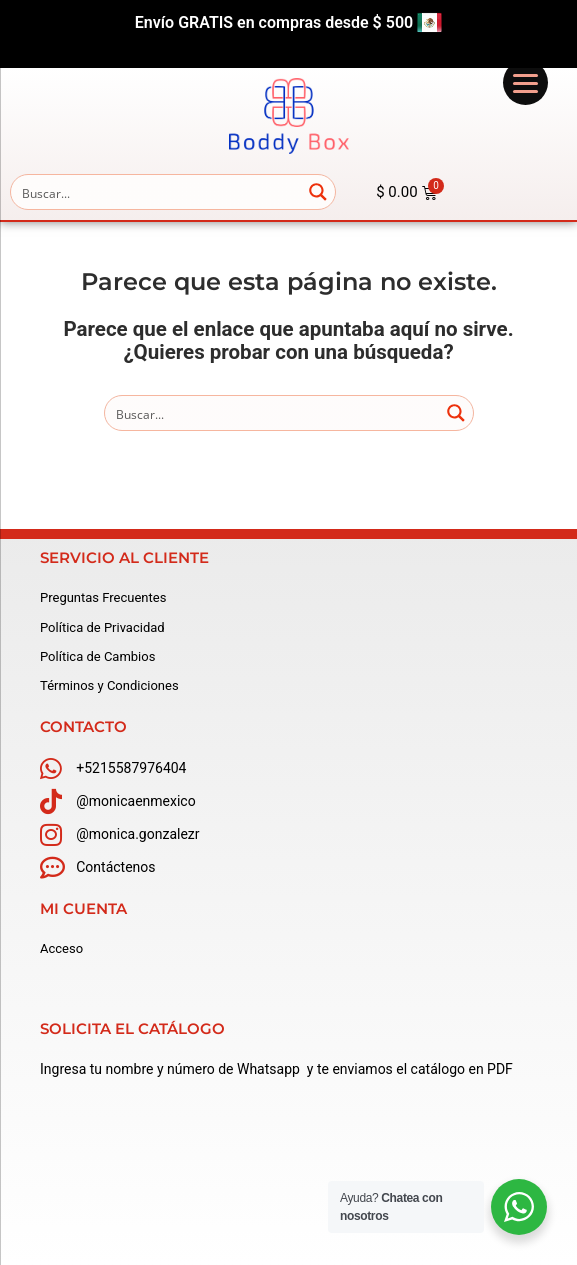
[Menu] (525, 82)
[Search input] (157, 192)
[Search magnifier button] (318, 192)
